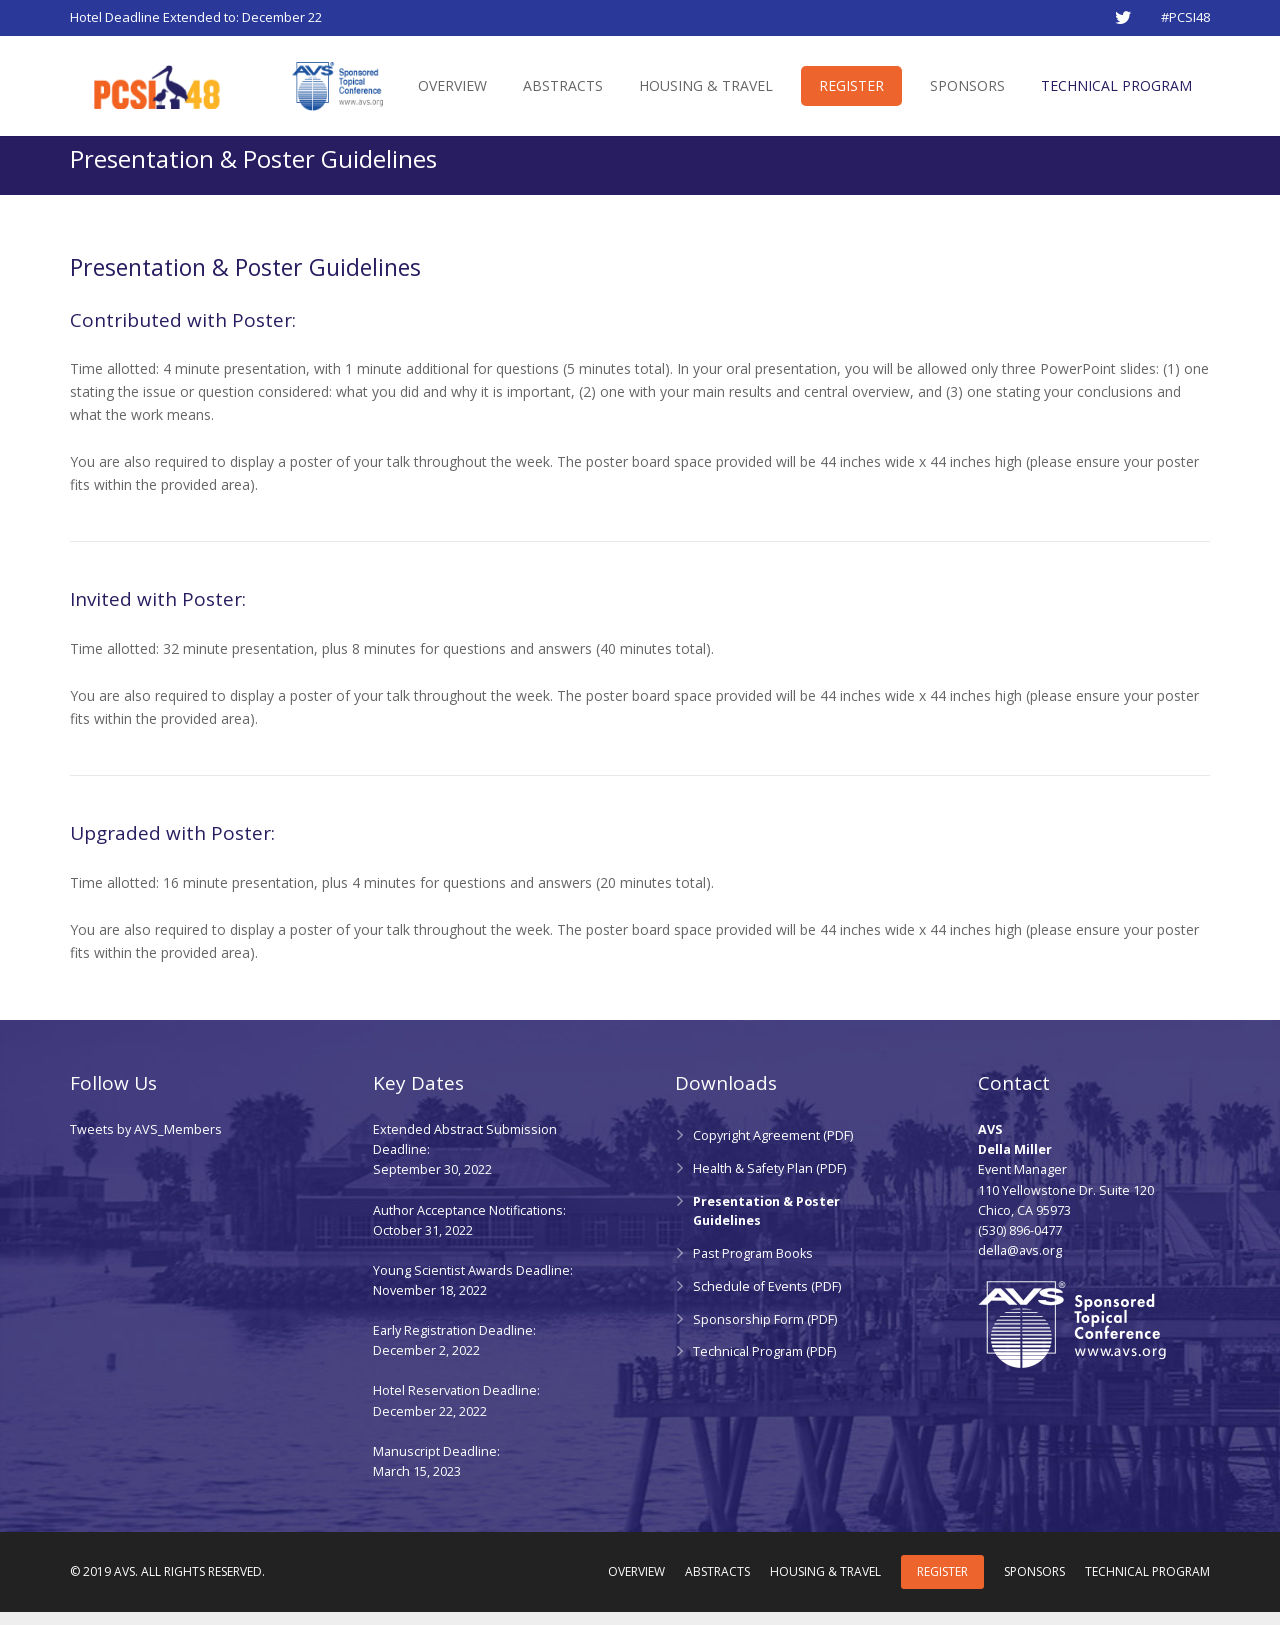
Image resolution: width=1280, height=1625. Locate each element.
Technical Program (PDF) (764, 1365)
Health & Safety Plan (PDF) (769, 1181)
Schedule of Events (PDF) (767, 1299)
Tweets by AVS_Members (146, 1143)
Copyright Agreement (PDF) (773, 1149)
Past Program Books (753, 1266)
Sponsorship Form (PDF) (765, 1332)
